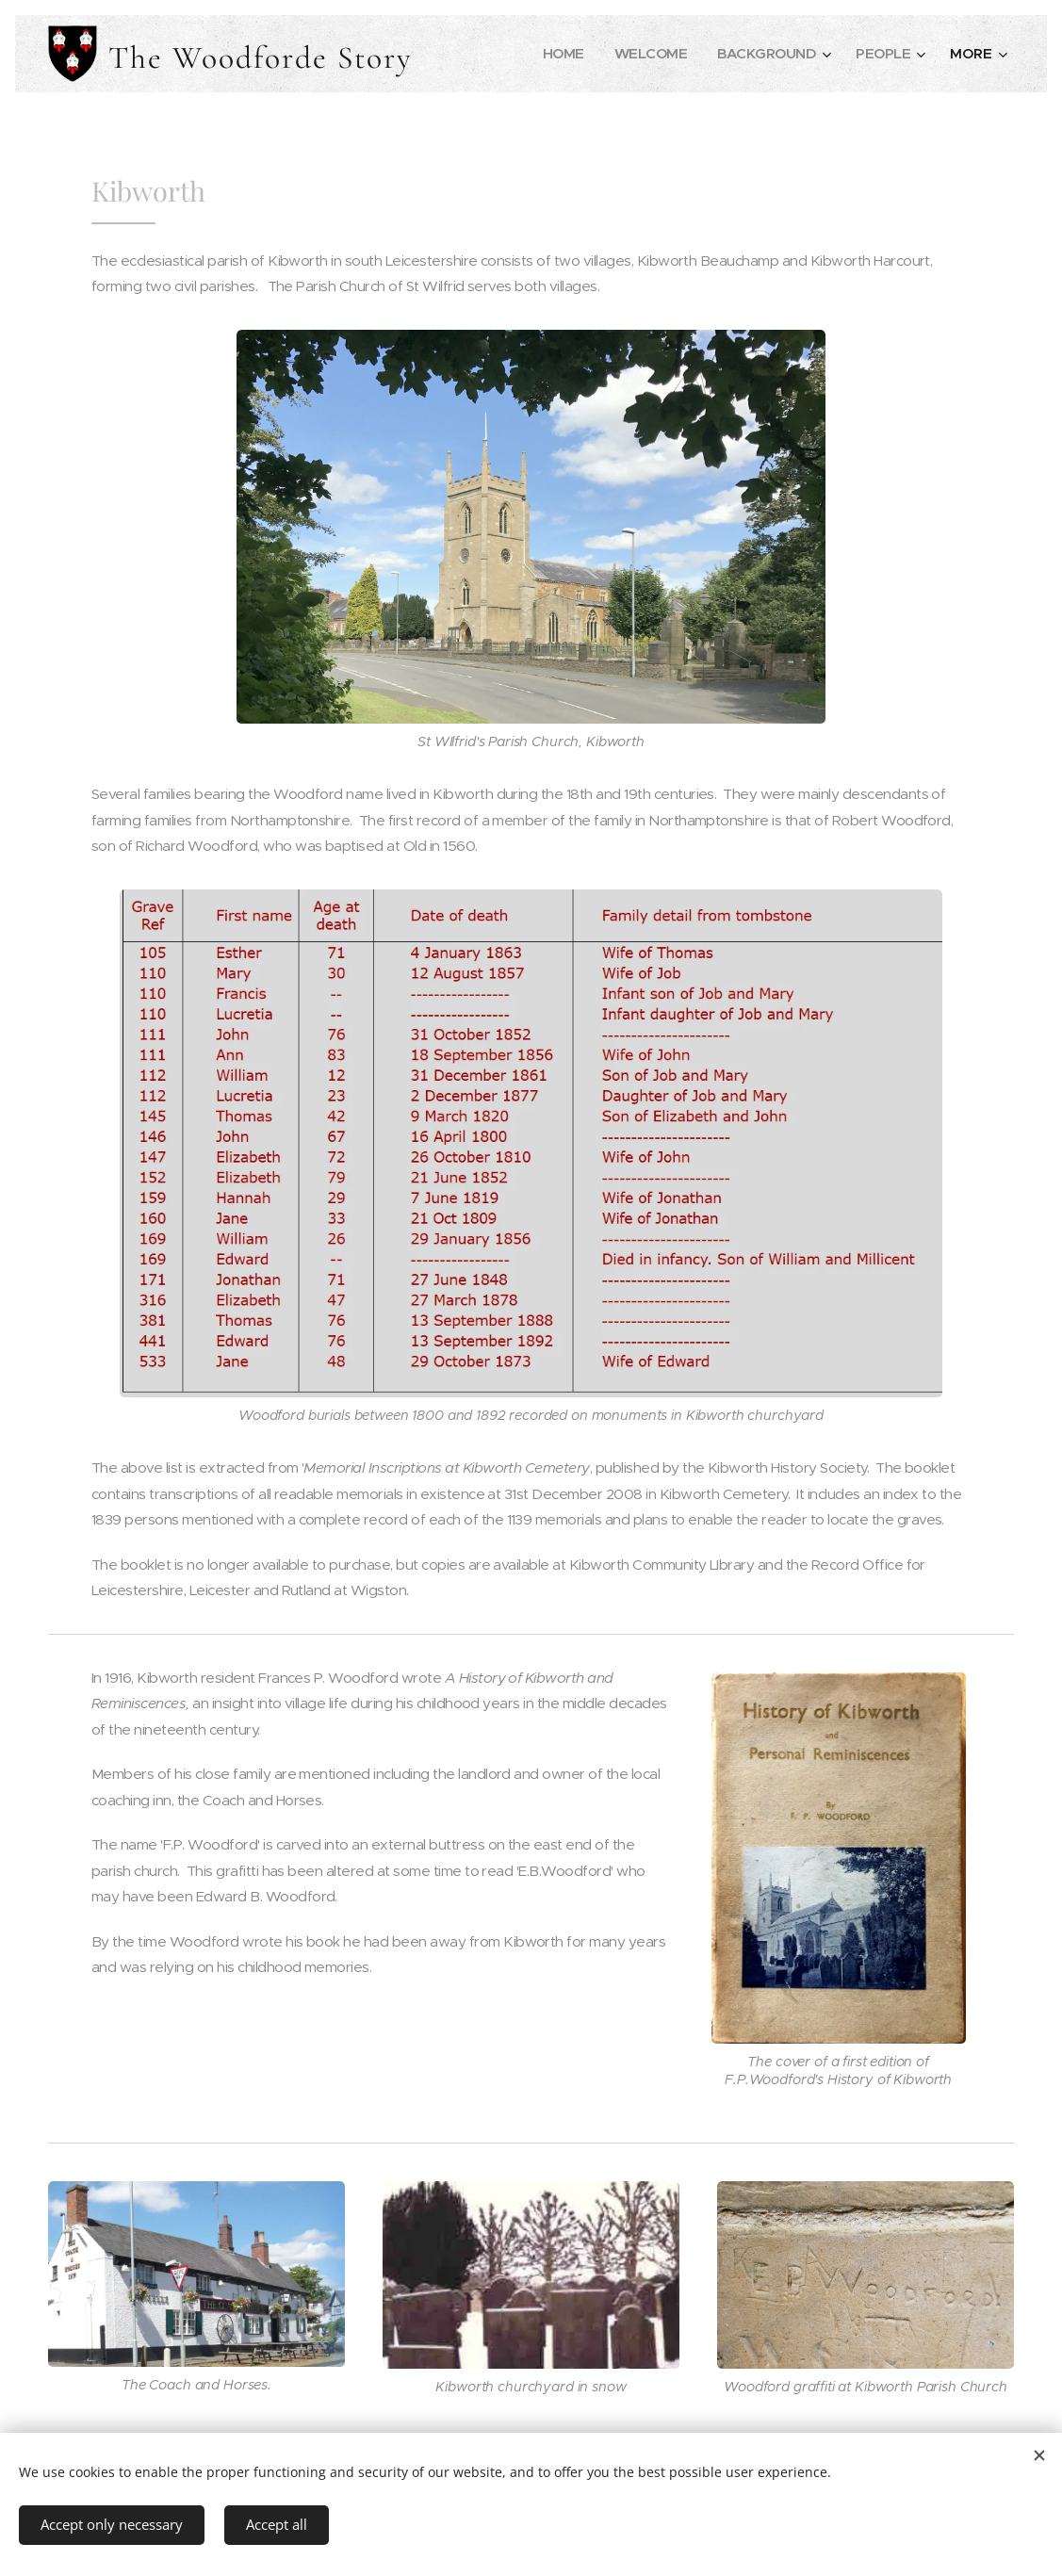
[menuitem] (556, 53)
